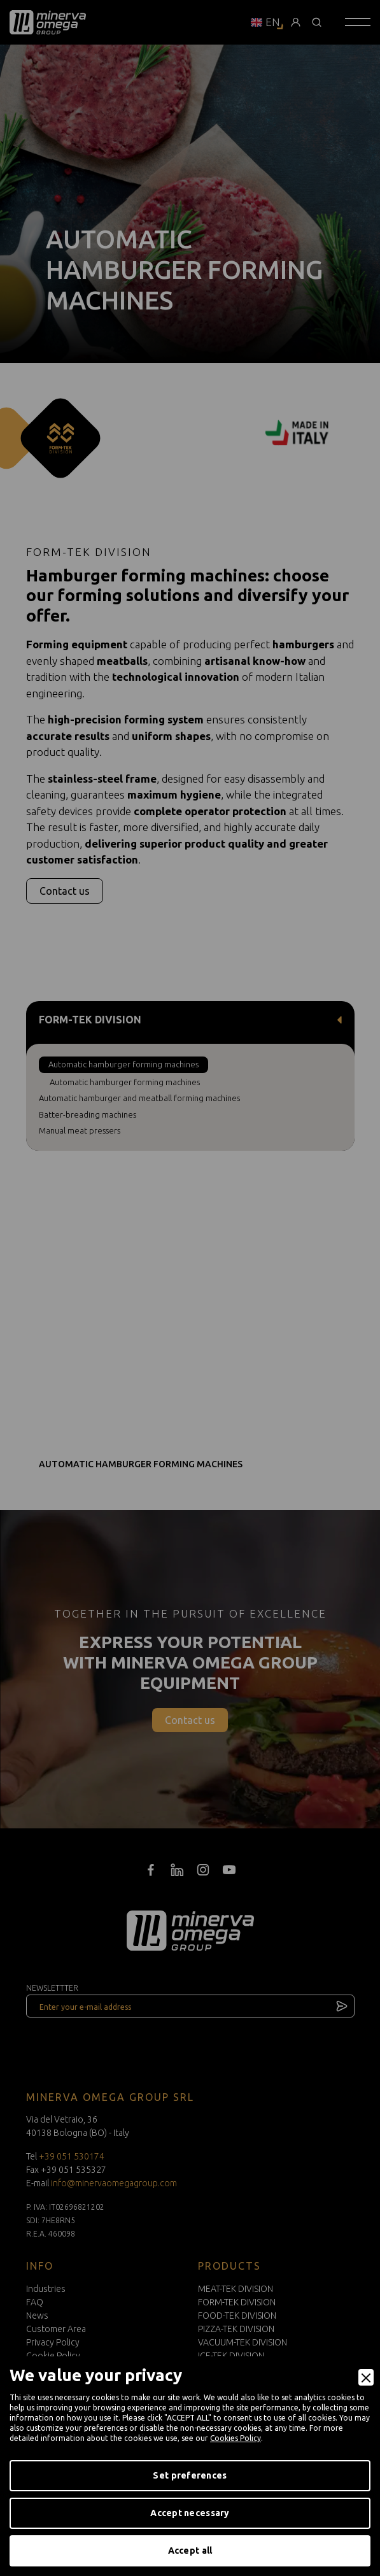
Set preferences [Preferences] (190, 2475)
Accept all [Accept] (190, 2550)
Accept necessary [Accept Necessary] (189, 2513)
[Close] (366, 2377)
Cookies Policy (235, 2438)
